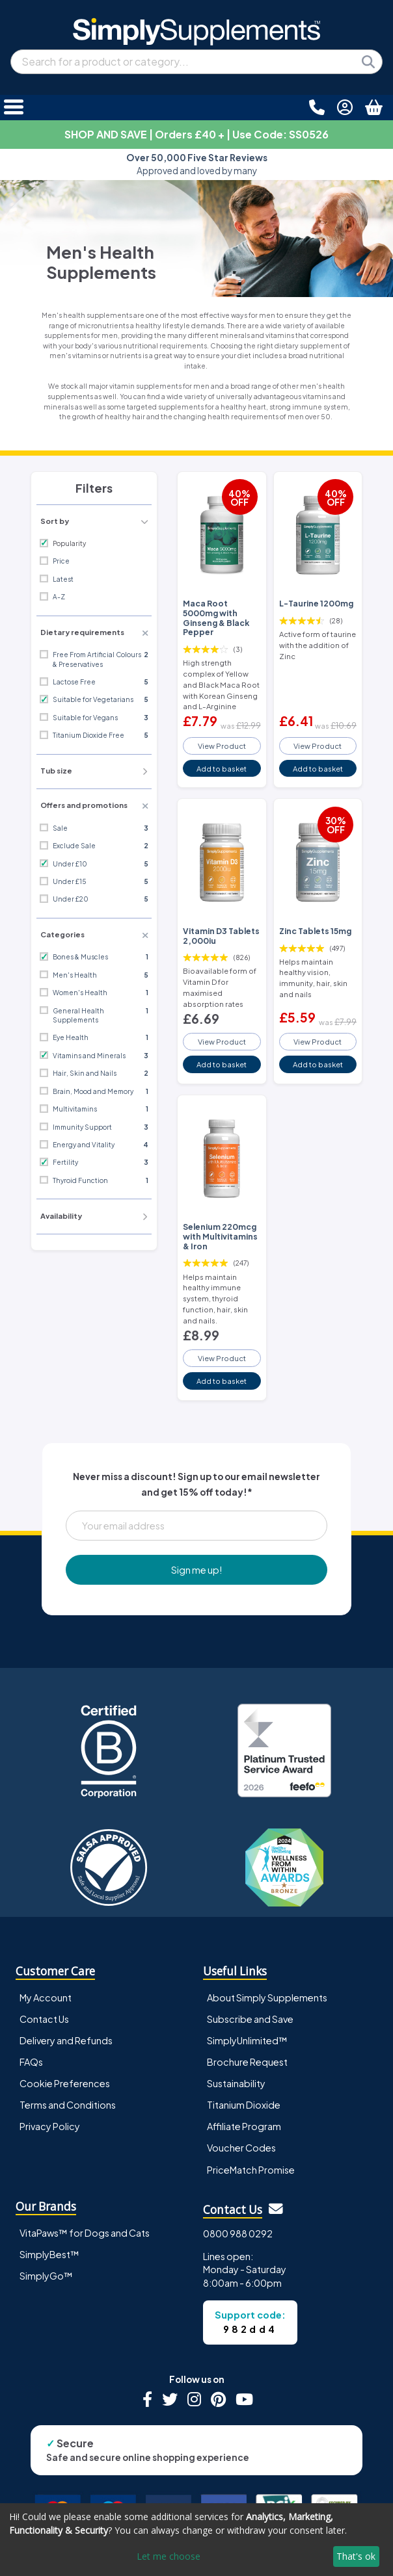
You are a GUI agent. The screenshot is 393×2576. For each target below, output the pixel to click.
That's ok (355, 2556)
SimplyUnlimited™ (247, 2040)
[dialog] (196, 2539)
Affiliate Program (244, 2126)
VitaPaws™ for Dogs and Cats (85, 2233)
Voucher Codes (241, 2147)
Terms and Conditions (68, 2105)
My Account (46, 1997)
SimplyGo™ (46, 2276)
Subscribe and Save (250, 2019)
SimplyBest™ (49, 2254)
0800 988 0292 (238, 2233)
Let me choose (168, 2556)
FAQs (31, 2062)
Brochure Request (247, 2062)
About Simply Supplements (267, 1997)
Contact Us (44, 2019)
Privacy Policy (50, 2126)
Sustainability (236, 2083)
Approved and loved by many (196, 164)
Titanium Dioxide (243, 2105)
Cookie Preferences (65, 2083)
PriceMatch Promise (251, 2170)
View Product (222, 745)
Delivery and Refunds (66, 2040)
